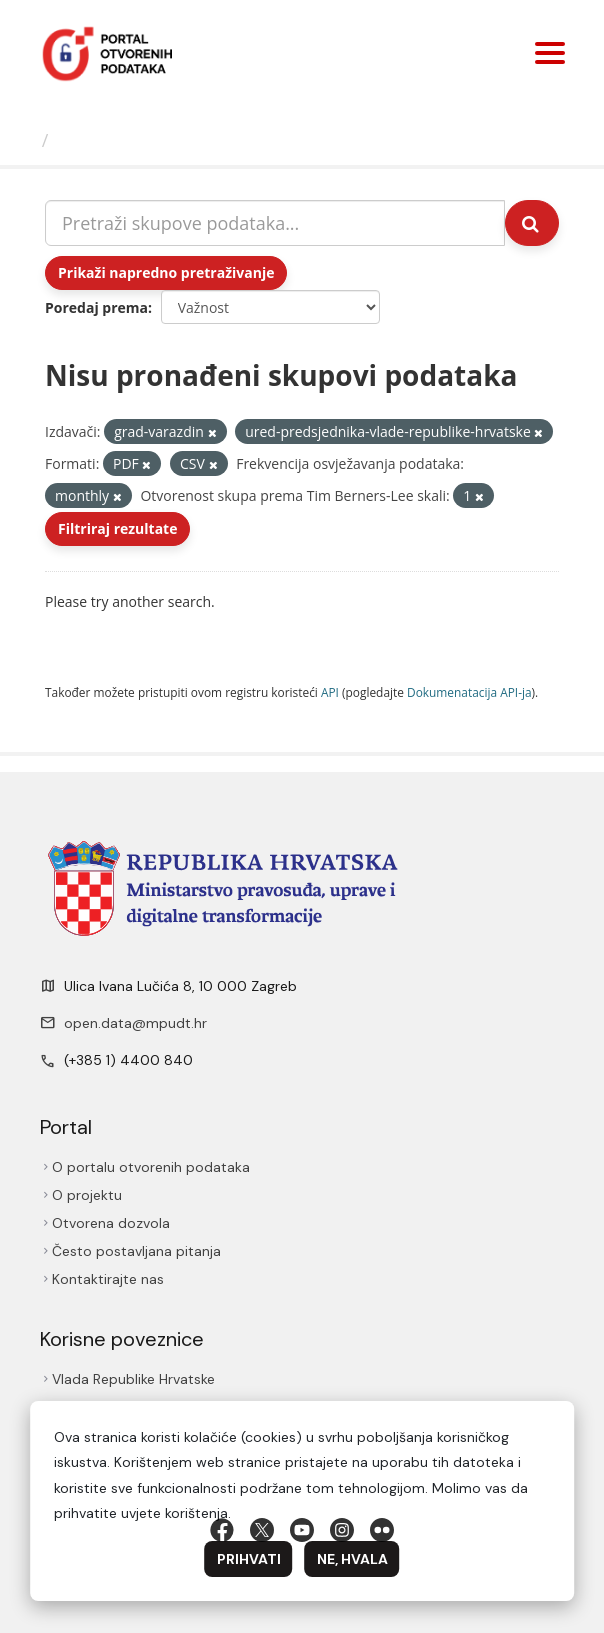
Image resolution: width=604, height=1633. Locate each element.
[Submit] (532, 223)
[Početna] (23, 140)
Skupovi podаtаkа (138, 140)
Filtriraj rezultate (117, 528)
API (330, 692)
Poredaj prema (96, 307)
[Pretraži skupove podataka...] (275, 223)
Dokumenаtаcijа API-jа (469, 692)
